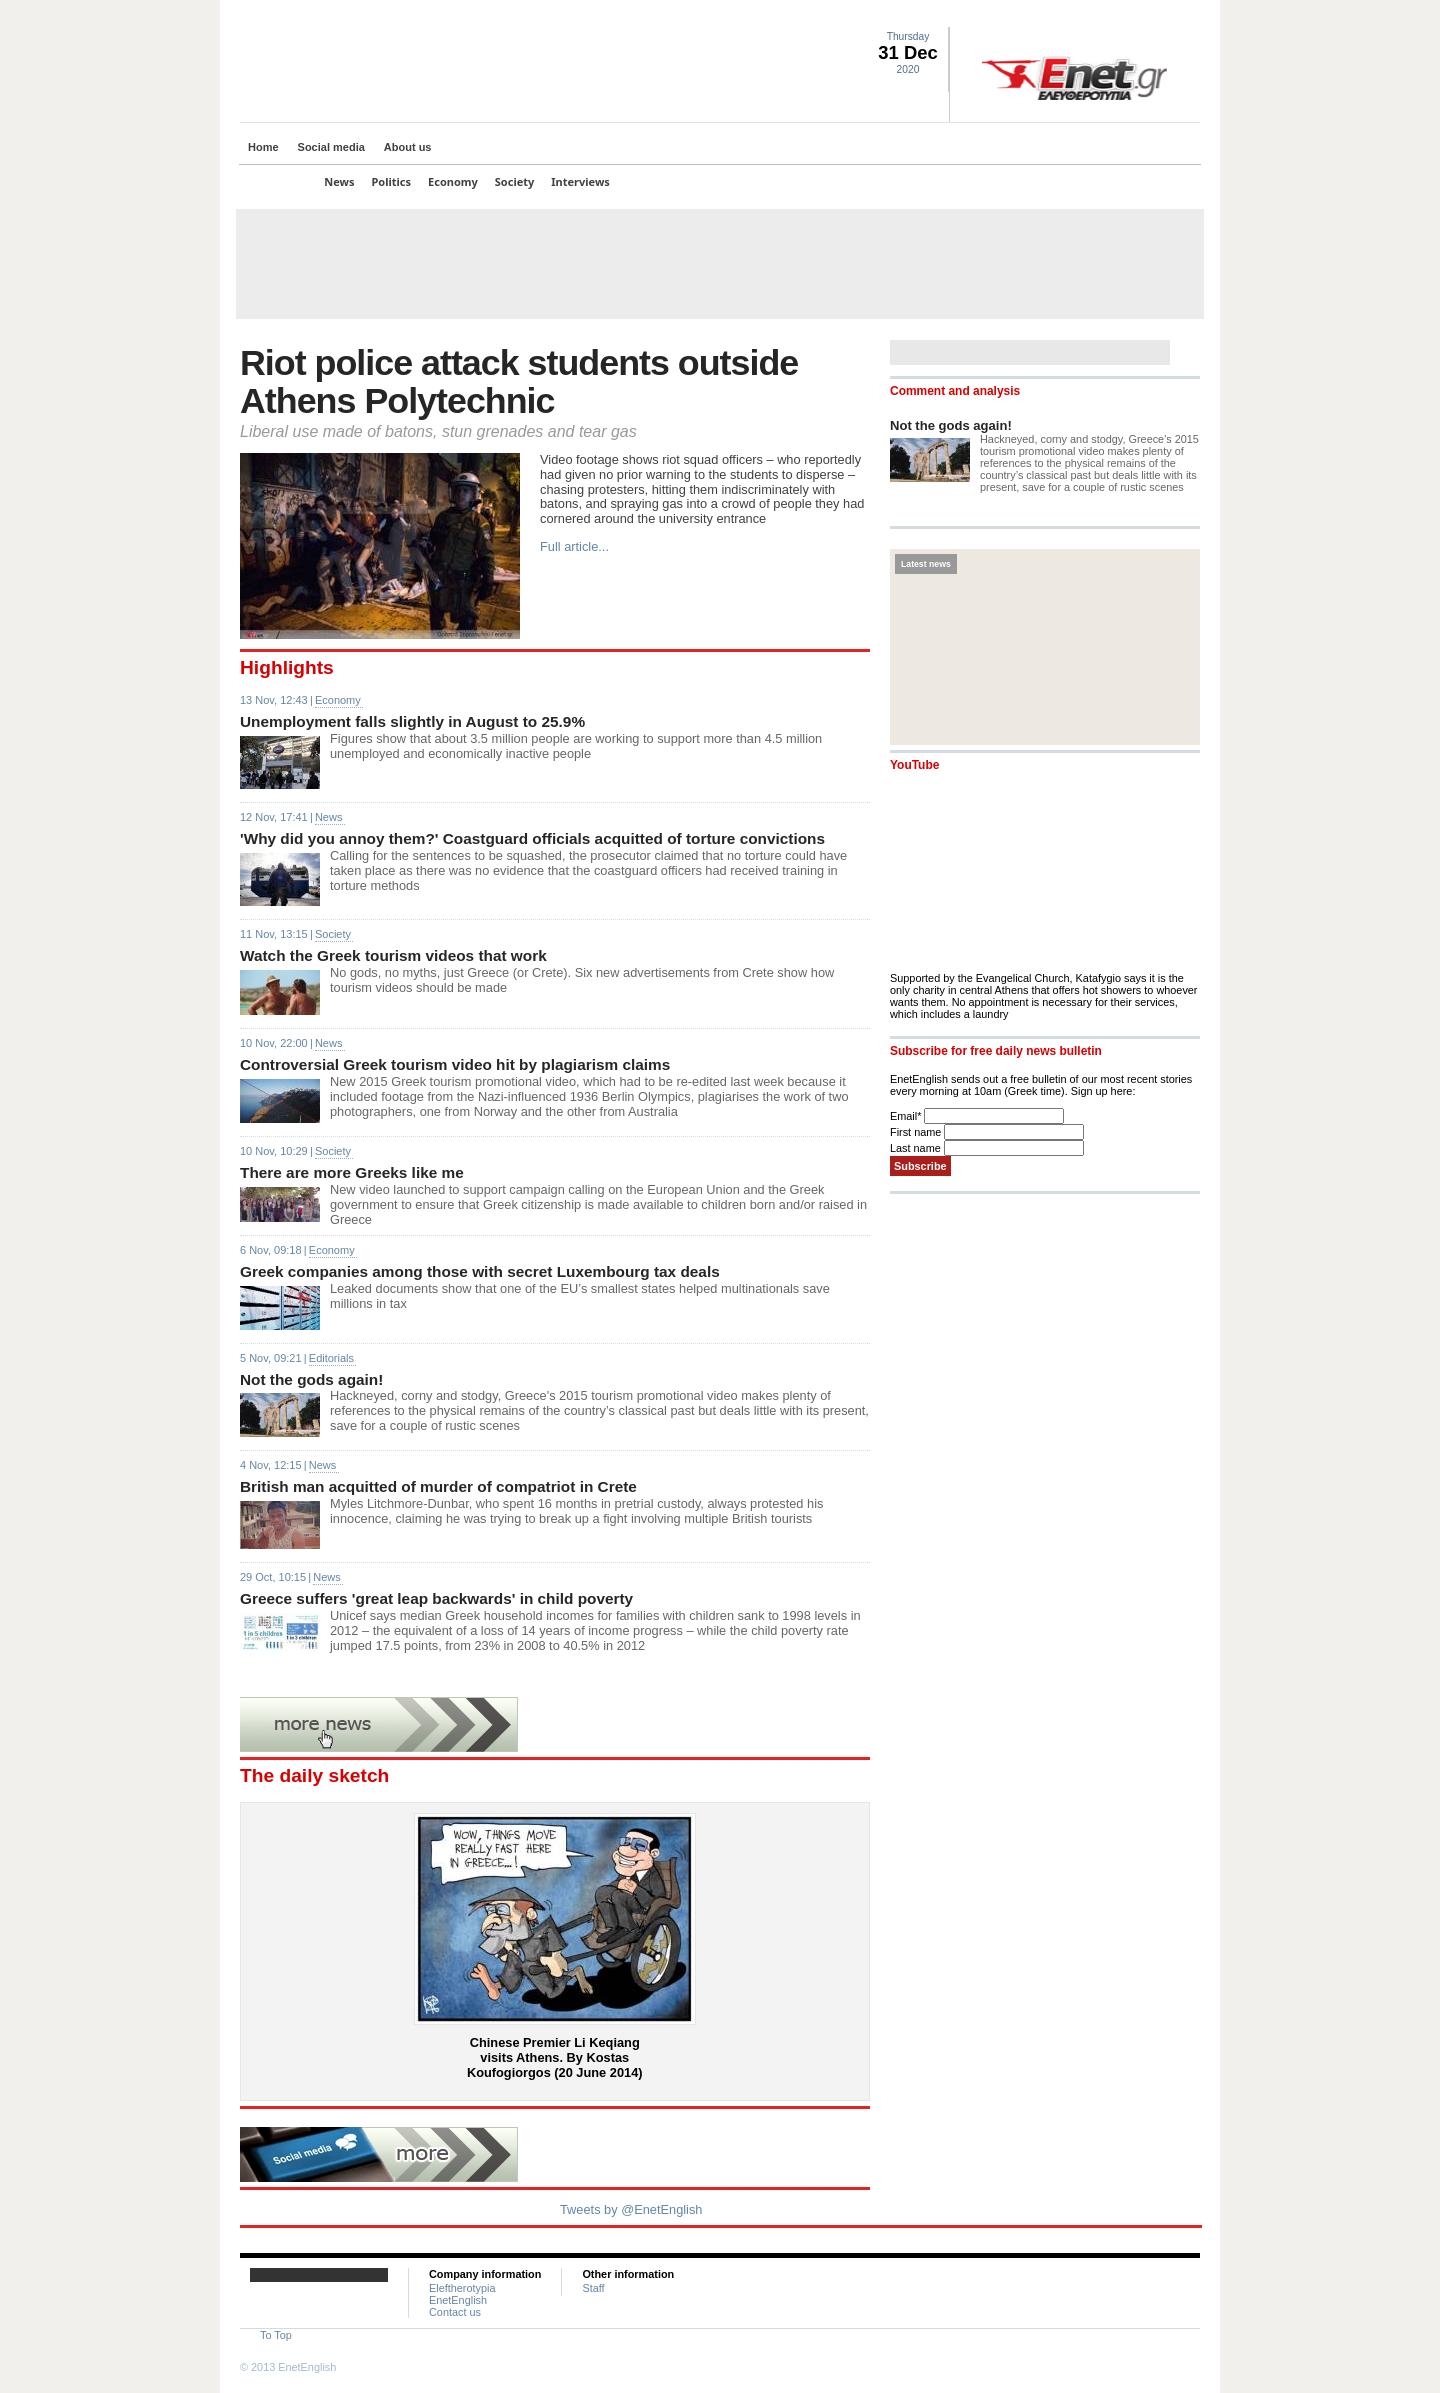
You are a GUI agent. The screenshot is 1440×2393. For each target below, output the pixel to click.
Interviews (580, 181)
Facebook (1141, 16)
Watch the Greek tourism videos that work (393, 955)
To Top (276, 2335)
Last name (917, 1148)
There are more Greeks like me (352, 1172)
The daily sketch (314, 1775)
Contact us (455, 2312)
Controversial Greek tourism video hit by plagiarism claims (455, 1064)
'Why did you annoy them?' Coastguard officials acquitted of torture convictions (532, 838)
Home (263, 147)
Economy (453, 181)
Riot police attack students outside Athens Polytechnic (519, 382)
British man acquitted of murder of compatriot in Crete (438, 1486)
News (339, 181)
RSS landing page (1165, 16)
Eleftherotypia (462, 2288)
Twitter (1117, 16)
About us (408, 147)
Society (515, 181)
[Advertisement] (720, 264)
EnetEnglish (458, 2300)
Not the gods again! (311, 1379)
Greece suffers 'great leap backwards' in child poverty (436, 1598)
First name (917, 1132)
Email (907, 1116)
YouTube (914, 765)
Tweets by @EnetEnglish (631, 2209)
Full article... (574, 546)
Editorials (331, 1358)
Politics (392, 181)
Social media (331, 147)
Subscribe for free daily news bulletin (996, 1051)
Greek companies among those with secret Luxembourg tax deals (480, 1271)
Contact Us (1189, 16)
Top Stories (277, 181)
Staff (593, 2288)
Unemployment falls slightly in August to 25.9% (412, 721)
